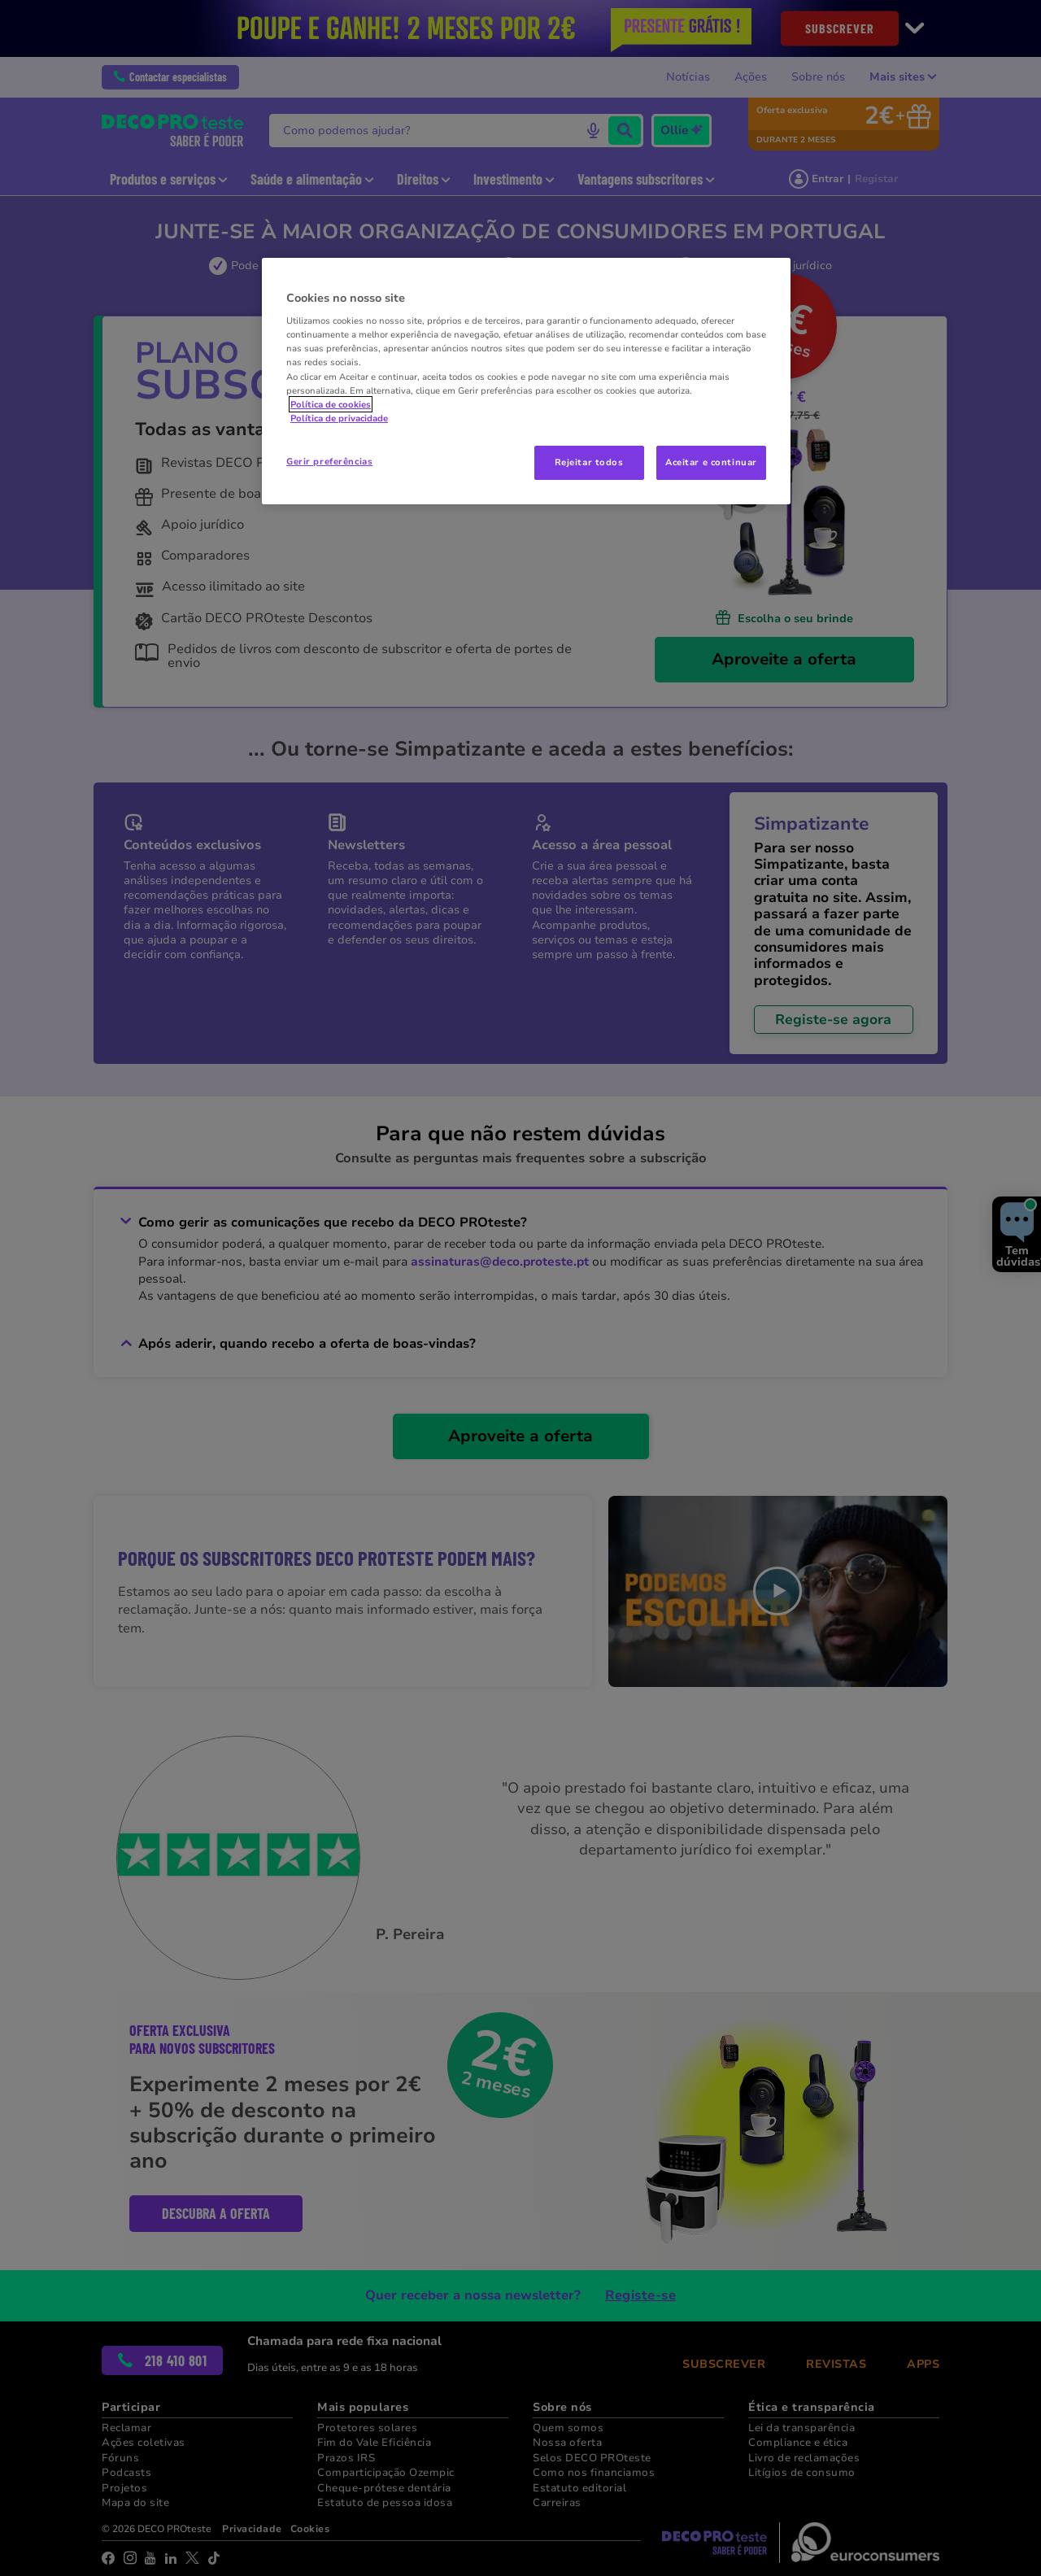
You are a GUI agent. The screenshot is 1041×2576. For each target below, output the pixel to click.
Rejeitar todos (589, 462)
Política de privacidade (339, 418)
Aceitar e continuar (711, 462)
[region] (526, 381)
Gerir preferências (329, 461)
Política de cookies (330, 404)
